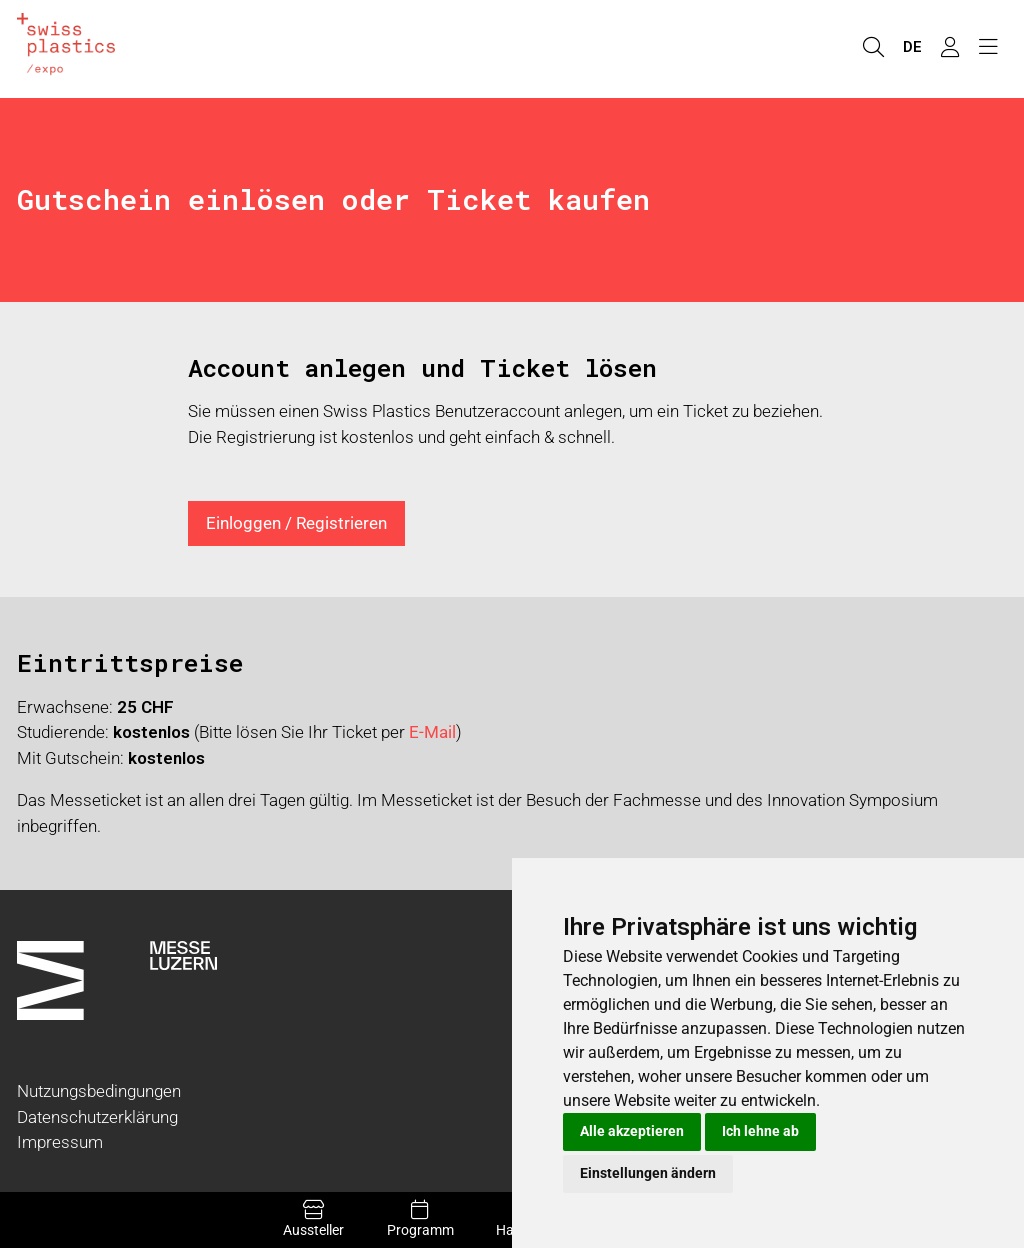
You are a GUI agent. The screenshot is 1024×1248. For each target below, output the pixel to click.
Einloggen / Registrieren (296, 523)
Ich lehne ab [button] (760, 1131)
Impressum (60, 1142)
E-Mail (432, 732)
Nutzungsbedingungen (99, 1091)
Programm (421, 1219)
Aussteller (314, 1219)
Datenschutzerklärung (97, 1117)
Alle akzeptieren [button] (632, 1131)
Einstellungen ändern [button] (648, 1173)
